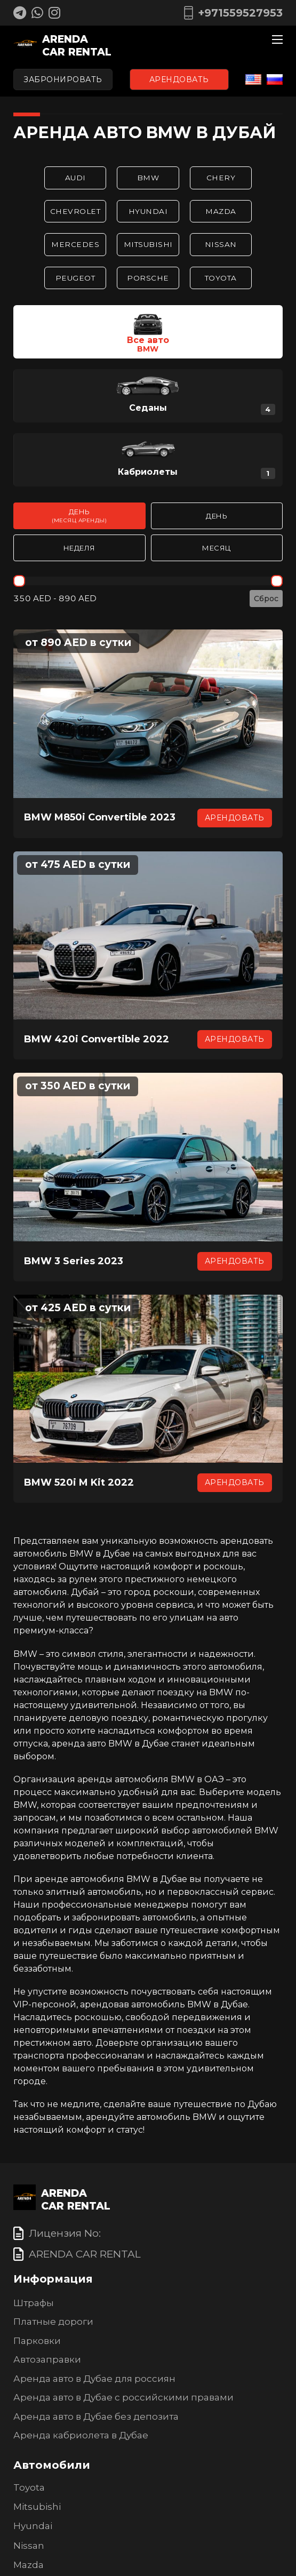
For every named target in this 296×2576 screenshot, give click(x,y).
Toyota (222, 278)
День (79, 516)
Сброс (266, 599)
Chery (222, 177)
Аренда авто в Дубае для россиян (94, 2379)
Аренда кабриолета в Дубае (80, 2436)
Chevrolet (73, 211)
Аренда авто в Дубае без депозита (96, 2417)
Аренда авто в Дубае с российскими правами (123, 2398)
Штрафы (33, 2303)
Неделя (79, 549)
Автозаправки (47, 2360)
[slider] (19, 582)
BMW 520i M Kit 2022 (79, 1483)
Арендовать (179, 79)
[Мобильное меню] (277, 39)
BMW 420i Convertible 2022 (96, 1040)
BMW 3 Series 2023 (73, 1261)
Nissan (223, 245)
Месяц (216, 549)
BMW (148, 177)
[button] (148, 333)
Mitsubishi (148, 245)
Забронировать (62, 79)
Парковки (37, 2341)
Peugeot (73, 278)
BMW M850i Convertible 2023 (99, 818)
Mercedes (74, 245)
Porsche (148, 278)
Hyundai (148, 211)
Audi (73, 177)
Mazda (222, 211)
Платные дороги (53, 2322)
